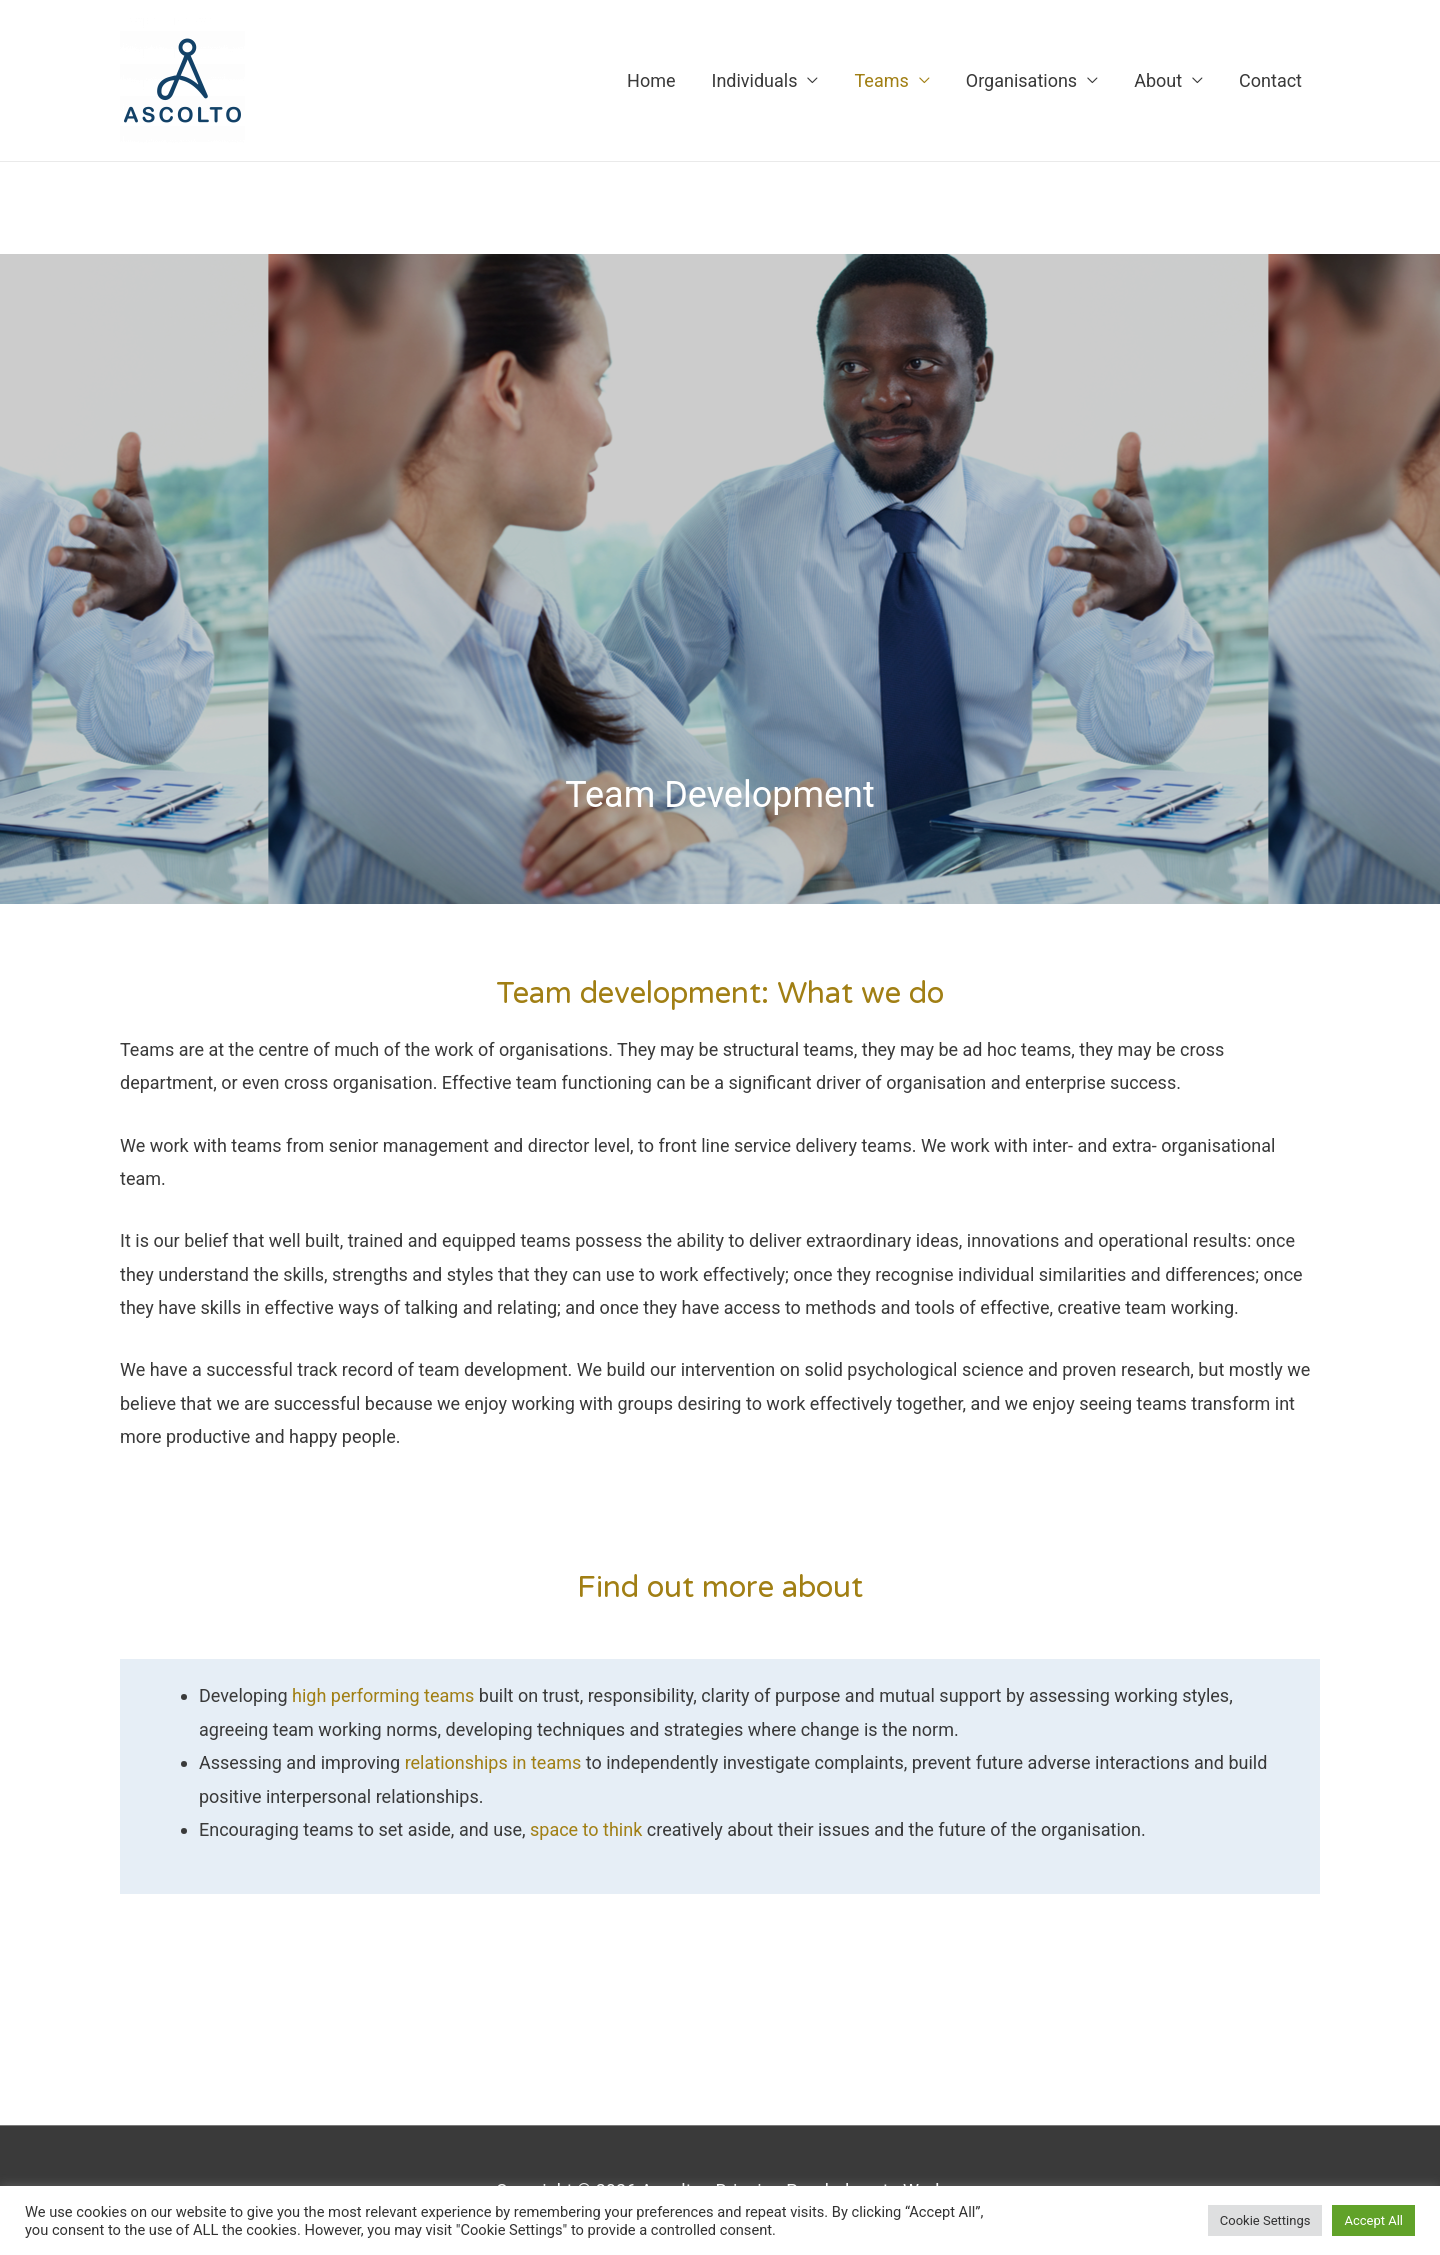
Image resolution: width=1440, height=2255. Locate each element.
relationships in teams (493, 1762)
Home (651, 80)
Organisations (1021, 80)
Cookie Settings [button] (1265, 2220)
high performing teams (383, 1695)
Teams (881, 80)
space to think (588, 1829)
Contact (1270, 80)
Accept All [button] (1373, 2220)
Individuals (754, 80)
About (1158, 80)
